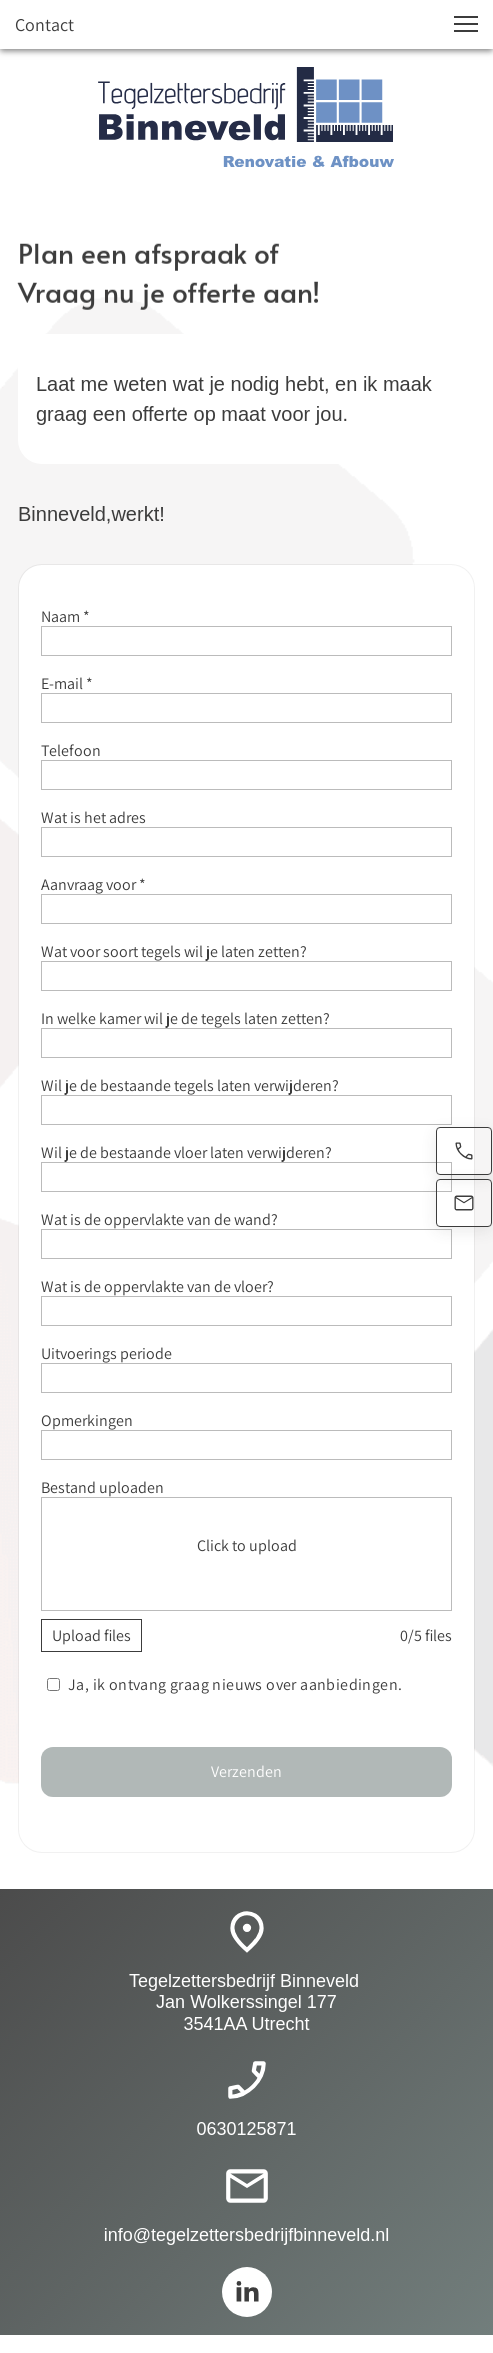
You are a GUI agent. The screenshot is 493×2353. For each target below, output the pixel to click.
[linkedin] (247, 2292)
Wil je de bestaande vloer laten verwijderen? (186, 1152)
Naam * (65, 616)
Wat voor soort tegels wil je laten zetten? (174, 951)
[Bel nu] (464, 1151)
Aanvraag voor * (93, 884)
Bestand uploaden (102, 1487)
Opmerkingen (87, 1420)
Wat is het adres (93, 817)
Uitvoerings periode (106, 1353)
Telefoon (71, 750)
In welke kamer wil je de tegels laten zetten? (185, 1018)
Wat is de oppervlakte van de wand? (159, 1219)
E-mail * (67, 683)
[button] (466, 24)
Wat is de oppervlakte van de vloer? (157, 1286)
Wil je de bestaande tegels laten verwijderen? (190, 1085)
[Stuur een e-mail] (464, 1203)
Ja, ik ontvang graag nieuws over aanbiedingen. (236, 1684)
